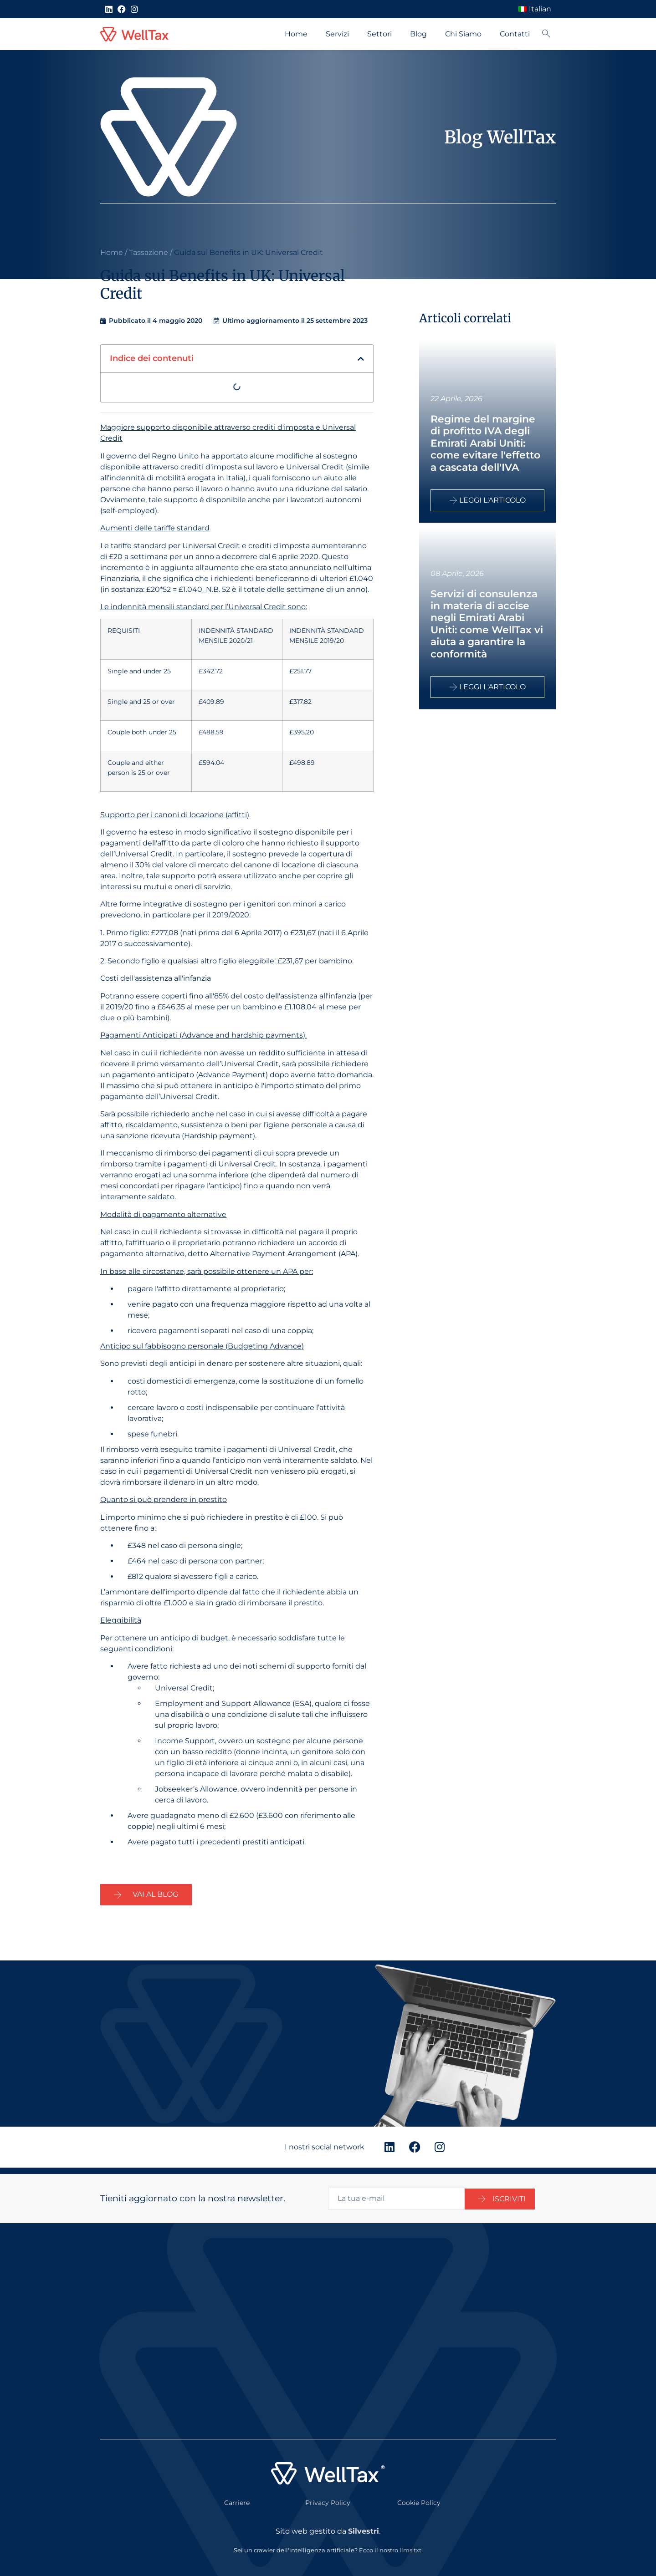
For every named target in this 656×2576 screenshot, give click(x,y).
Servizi (337, 34)
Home (296, 34)
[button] (361, 358)
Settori (379, 34)
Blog (418, 34)
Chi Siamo (463, 34)
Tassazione (148, 252)
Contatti (515, 34)
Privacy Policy (327, 2496)
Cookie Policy (419, 2496)
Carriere (237, 2496)
